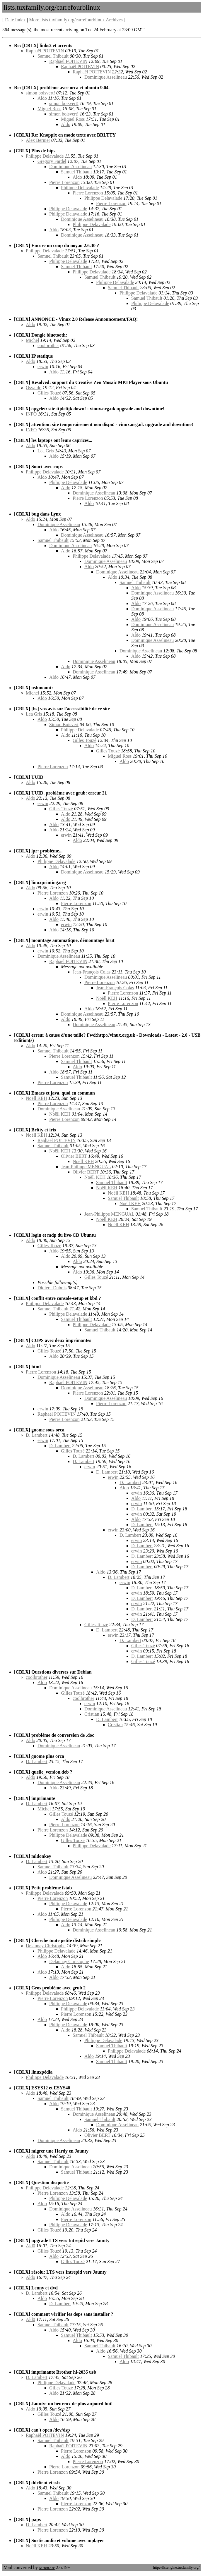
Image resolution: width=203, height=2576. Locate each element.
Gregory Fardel (51, 161)
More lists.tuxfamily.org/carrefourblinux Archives (75, 19)
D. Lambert (36, 1435)
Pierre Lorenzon (64, 182)
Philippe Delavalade (45, 156)
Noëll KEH (106, 998)
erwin (42, 366)
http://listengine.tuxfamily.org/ (176, 2567)
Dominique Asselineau (105, 77)
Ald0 (30, 2245)
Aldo (42, 98)
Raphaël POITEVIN (45, 50)
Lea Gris (45, 450)
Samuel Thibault (53, 56)
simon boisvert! (40, 92)
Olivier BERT (74, 1156)
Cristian (91, 1714)
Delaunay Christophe (46, 1945)
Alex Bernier (38, 140)
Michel (32, 340)
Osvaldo (33, 387)
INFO (31, 413)
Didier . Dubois (51, 1287)
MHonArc (46, 2567)
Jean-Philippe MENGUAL (86, 1166)
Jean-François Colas (91, 971)
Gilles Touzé (49, 392)
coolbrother (48, 345)
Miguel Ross (49, 108)
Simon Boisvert (64, 724)
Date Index (15, 19)
